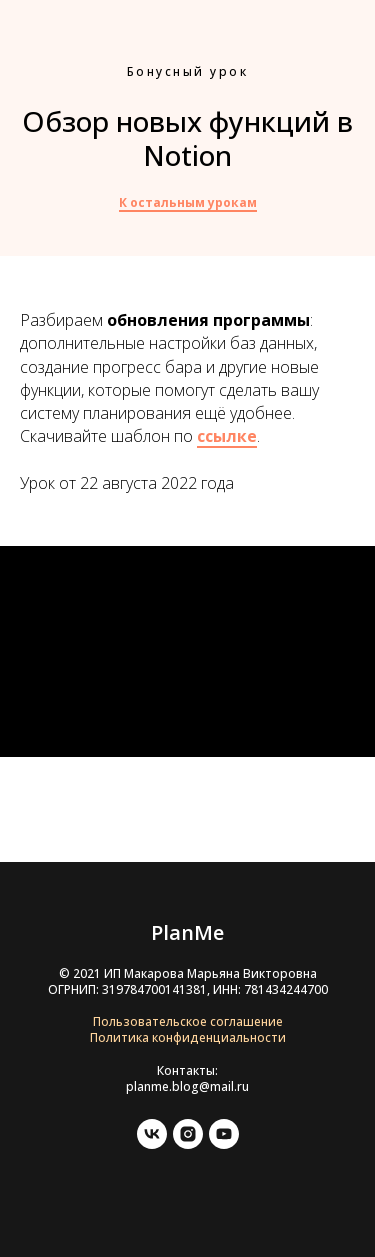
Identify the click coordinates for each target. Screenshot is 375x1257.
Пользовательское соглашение (188, 1021)
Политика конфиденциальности (188, 1037)
